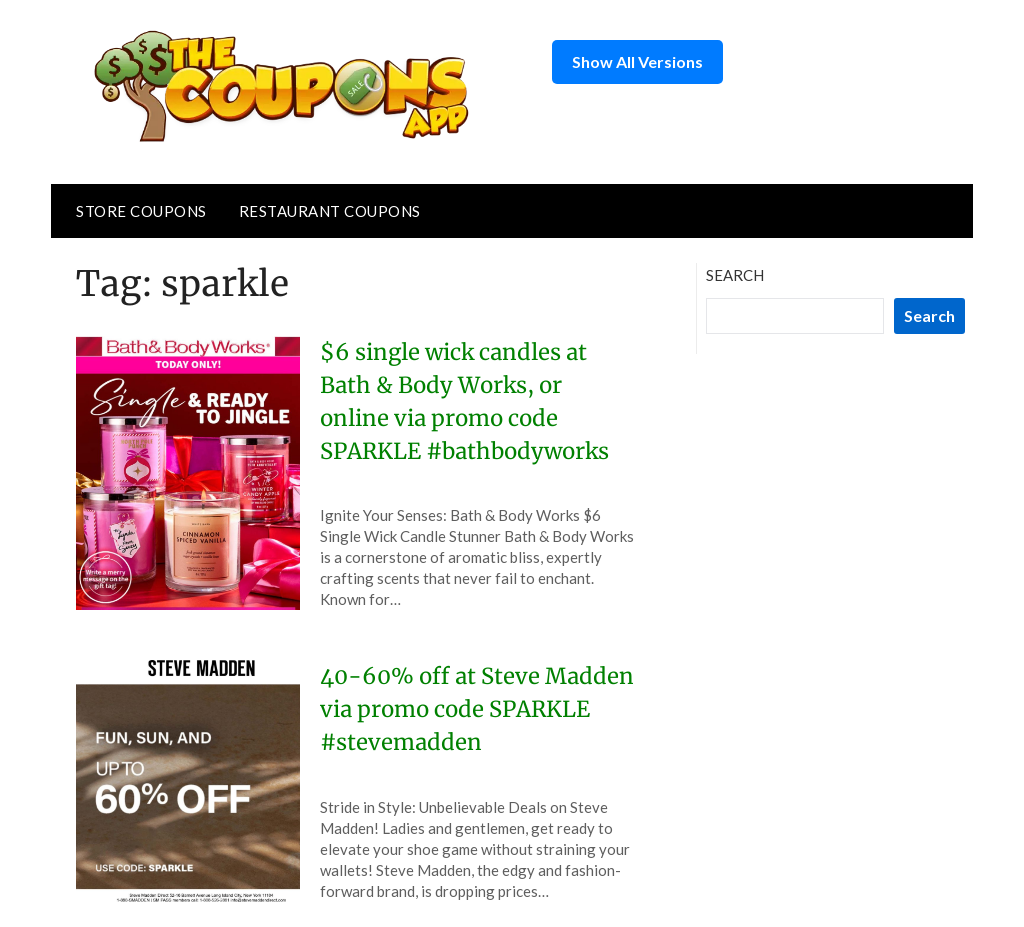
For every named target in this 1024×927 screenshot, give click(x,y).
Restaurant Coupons (330, 211)
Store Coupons (141, 211)
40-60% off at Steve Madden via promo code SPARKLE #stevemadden (477, 709)
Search (735, 275)
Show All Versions (637, 61)
